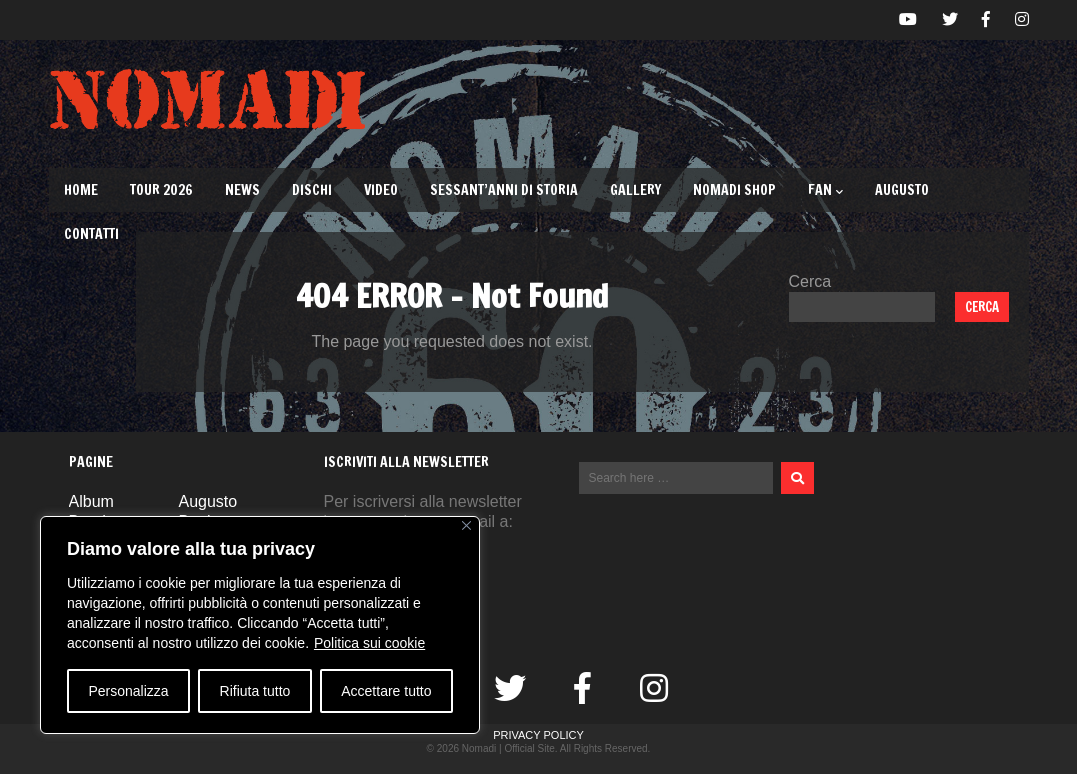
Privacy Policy (538, 735)
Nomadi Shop (734, 190)
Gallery (635, 190)
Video (381, 190)
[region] (260, 625)
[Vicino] (466, 525)
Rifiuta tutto (255, 691)
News (242, 190)
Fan (825, 190)
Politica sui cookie (369, 643)
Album (91, 501)
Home (81, 190)
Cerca (810, 281)
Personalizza (128, 691)
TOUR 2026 (161, 190)
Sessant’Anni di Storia (504, 190)
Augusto (902, 190)
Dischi (312, 190)
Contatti (91, 234)
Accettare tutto (386, 691)
